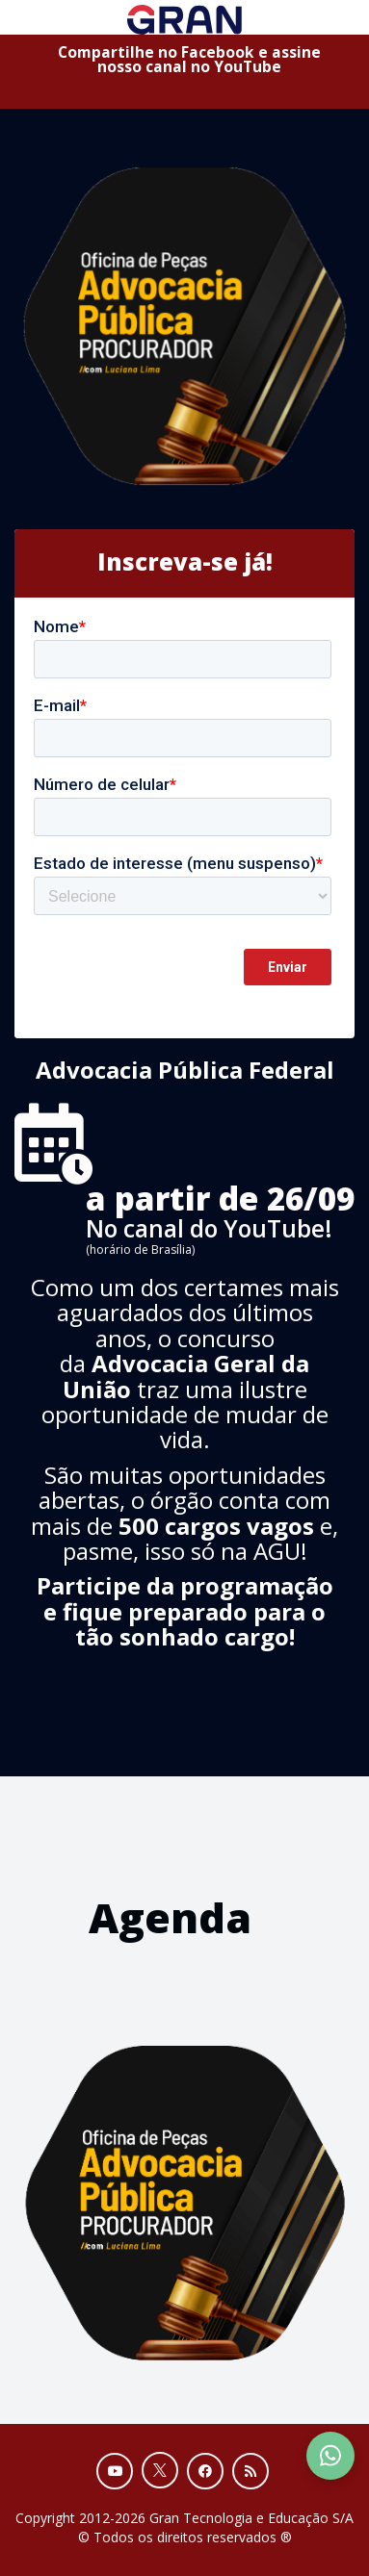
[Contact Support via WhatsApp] (330, 2456)
